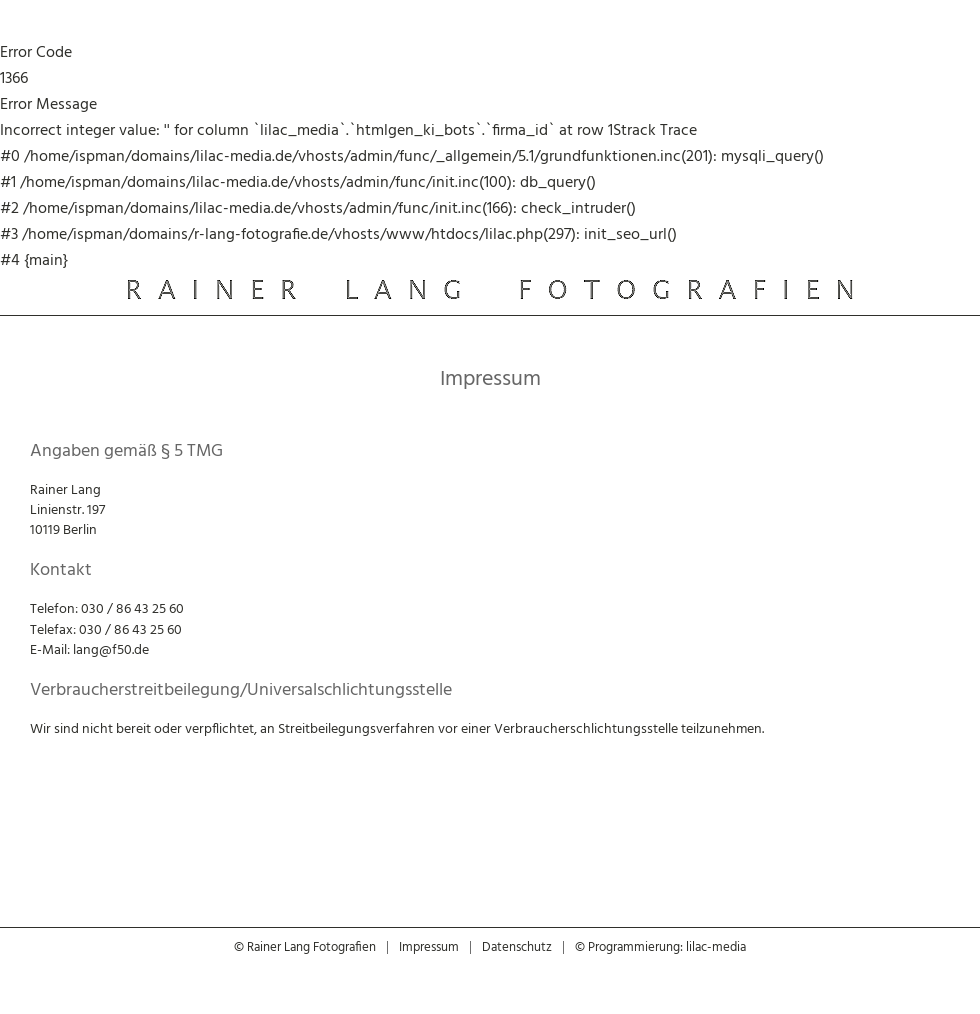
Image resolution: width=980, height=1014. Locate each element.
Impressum (429, 947)
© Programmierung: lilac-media (660, 947)
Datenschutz (517, 947)
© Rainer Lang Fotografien (305, 947)
